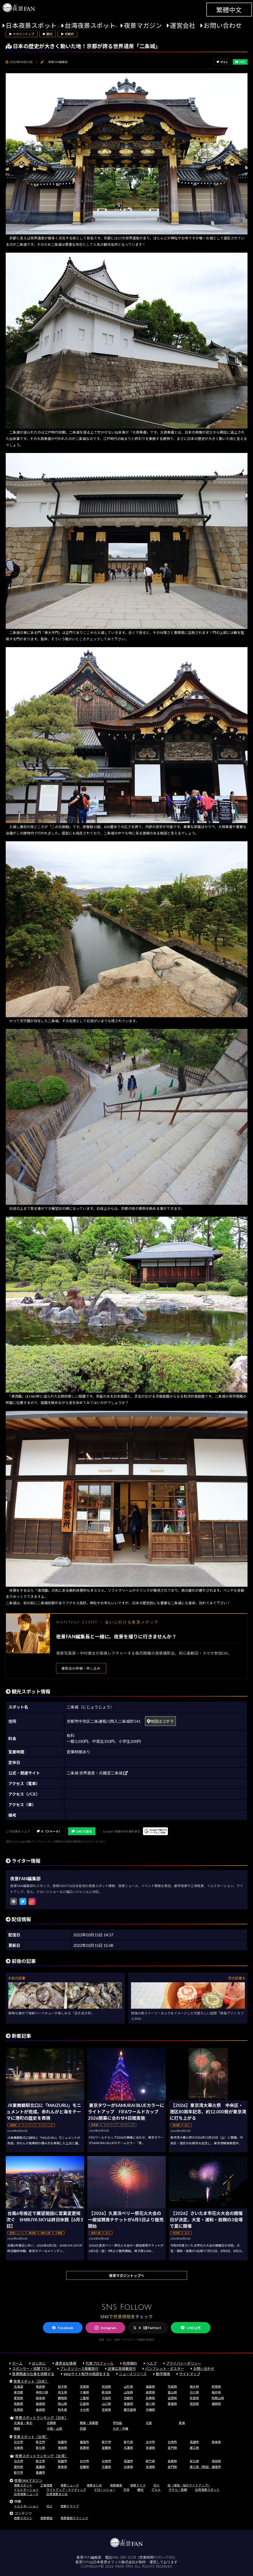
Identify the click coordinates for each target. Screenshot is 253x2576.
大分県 (84, 2410)
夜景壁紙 (46, 2518)
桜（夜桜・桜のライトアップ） (189, 2485)
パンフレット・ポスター (164, 2368)
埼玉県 (62, 2392)
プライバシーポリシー (183, 2363)
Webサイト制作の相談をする (87, 2374)
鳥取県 (18, 2404)
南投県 (62, 2448)
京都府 (128, 2398)
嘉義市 (40, 2472)
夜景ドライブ (69, 2506)
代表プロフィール (100, 2363)
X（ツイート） (49, 1831)
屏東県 (216, 2442)
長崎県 (40, 2410)
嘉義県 (40, 2467)
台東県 (18, 2448)
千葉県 (84, 2392)
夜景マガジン (143, 25)
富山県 (172, 2392)
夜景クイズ (138, 2485)
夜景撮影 (116, 2485)
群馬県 (216, 2386)
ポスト (222, 62)
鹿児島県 (130, 2410)
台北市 (18, 2442)
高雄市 (194, 2442)
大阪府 (106, 2398)
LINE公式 (190, 2328)
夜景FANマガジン (28, 2480)
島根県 (40, 2404)
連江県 (194, 2448)
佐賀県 (18, 2410)
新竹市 (106, 2442)
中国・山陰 (54, 2428)
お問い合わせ (223, 25)
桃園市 (62, 2442)
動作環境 (163, 2374)
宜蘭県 (106, 2448)
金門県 (172, 2448)
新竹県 (128, 2442)
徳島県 (128, 2404)
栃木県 (194, 2386)
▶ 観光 (48, 34)
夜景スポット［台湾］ (31, 2437)
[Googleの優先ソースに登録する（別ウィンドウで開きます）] (155, 1831)
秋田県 (106, 2386)
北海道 (18, 2386)
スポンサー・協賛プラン (31, 2368)
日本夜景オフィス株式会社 (114, 2562)
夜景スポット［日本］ (31, 2381)
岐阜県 (40, 2398)
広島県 (84, 2404)
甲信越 (117, 2423)
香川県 (150, 2404)
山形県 (128, 2386)
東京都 (18, 2392)
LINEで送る (82, 1831)
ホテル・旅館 (178, 2490)
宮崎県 (106, 2410)
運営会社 (182, 25)
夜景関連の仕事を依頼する (33, 2374)
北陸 (149, 2423)
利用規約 (130, 2363)
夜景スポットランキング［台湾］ (41, 2456)
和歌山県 (218, 2398)
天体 (126, 2490)
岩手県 (62, 2386)
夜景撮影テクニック (74, 2518)
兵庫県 (150, 2398)
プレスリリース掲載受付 (79, 2368)
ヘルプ (151, 2363)
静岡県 (62, 2398)
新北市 (40, 2442)
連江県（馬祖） (200, 2467)
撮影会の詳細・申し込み (81, 1668)
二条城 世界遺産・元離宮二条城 (97, 1773)
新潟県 (106, 2392)
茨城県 (172, 2386)
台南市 (172, 2442)
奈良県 (194, 2398)
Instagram (105, 2328)
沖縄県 (150, 2410)
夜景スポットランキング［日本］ (41, 2417)
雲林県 (18, 2467)
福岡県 (216, 2404)
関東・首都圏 (89, 2423)
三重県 (84, 2398)
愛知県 (18, 2398)
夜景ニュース (69, 2485)
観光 (140, 2490)
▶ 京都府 (67, 34)
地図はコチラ (160, 1721)
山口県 (106, 2404)
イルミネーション (26, 2490)
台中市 (150, 2442)
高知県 (194, 2404)
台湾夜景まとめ (57, 2494)
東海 (182, 2423)
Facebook (62, 2328)
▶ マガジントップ (21, 34)
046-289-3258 (124, 2558)
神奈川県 (42, 2392)
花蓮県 (128, 2448)
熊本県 (62, 2410)
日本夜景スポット (31, 25)
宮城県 (84, 2386)
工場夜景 (46, 2485)
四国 (83, 2428)
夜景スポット (23, 2485)
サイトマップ (189, 2374)
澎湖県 (150, 2448)
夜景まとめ (94, 2485)
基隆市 (84, 2442)
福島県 (150, 2386)
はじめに (39, 2363)
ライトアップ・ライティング (66, 2490)
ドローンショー (104, 2490)
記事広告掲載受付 (122, 2368)
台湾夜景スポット (90, 25)
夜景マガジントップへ (126, 2275)
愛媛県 (172, 2404)
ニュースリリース (133, 2374)
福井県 (216, 2392)
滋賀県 (172, 2398)
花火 (156, 2485)
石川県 (194, 2392)
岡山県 (62, 2404)
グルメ (156, 2490)
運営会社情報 (65, 2363)
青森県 (40, 2386)
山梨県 (128, 2392)
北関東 (51, 2423)
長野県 (150, 2392)
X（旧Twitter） (148, 2328)
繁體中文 (229, 10)
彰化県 (40, 2448)
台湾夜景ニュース (26, 2494)
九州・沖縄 (120, 2428)
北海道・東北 (23, 2423)
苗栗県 (84, 2448)
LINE (240, 62)
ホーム (17, 2363)
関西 (17, 2428)
